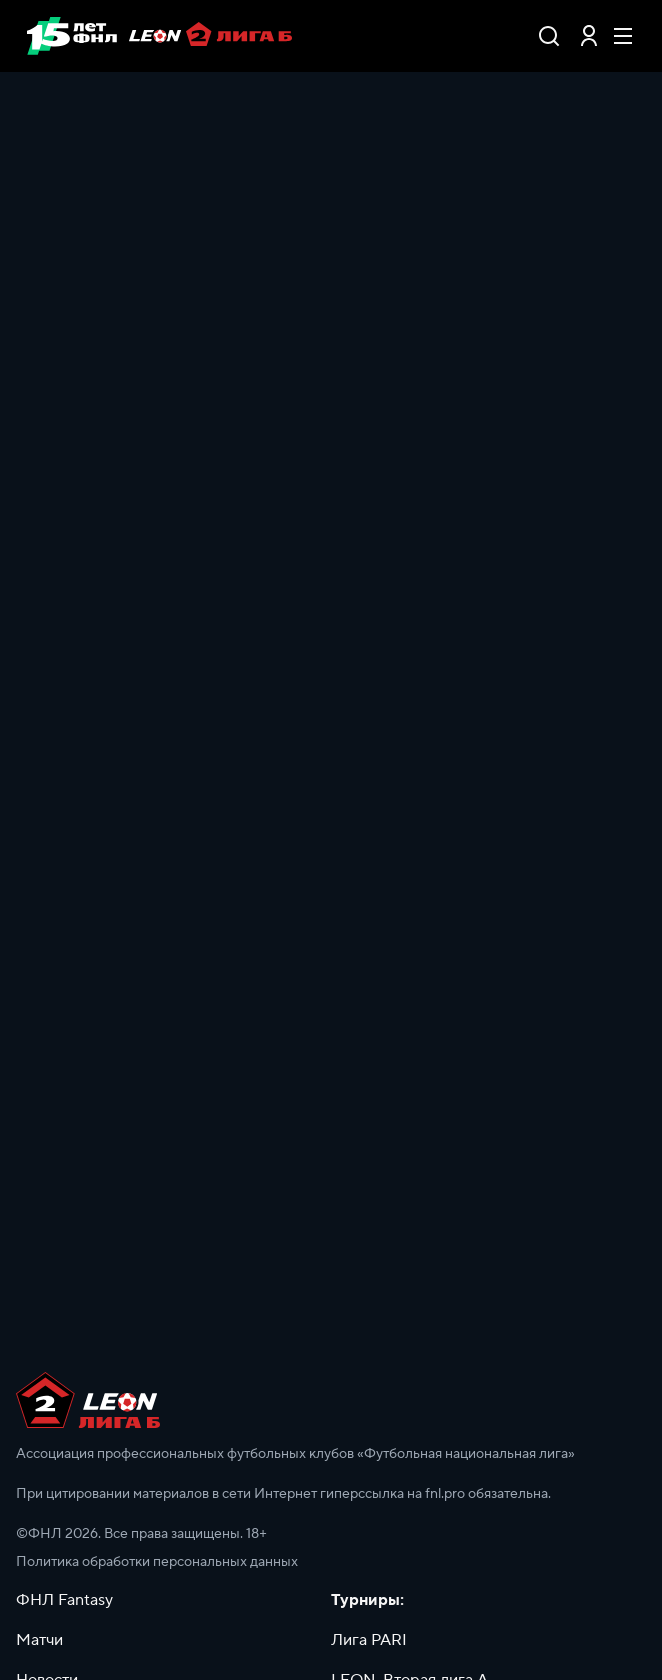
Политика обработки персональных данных (157, 1562)
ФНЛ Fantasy (64, 1600)
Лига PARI (369, 1640)
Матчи (39, 1640)
